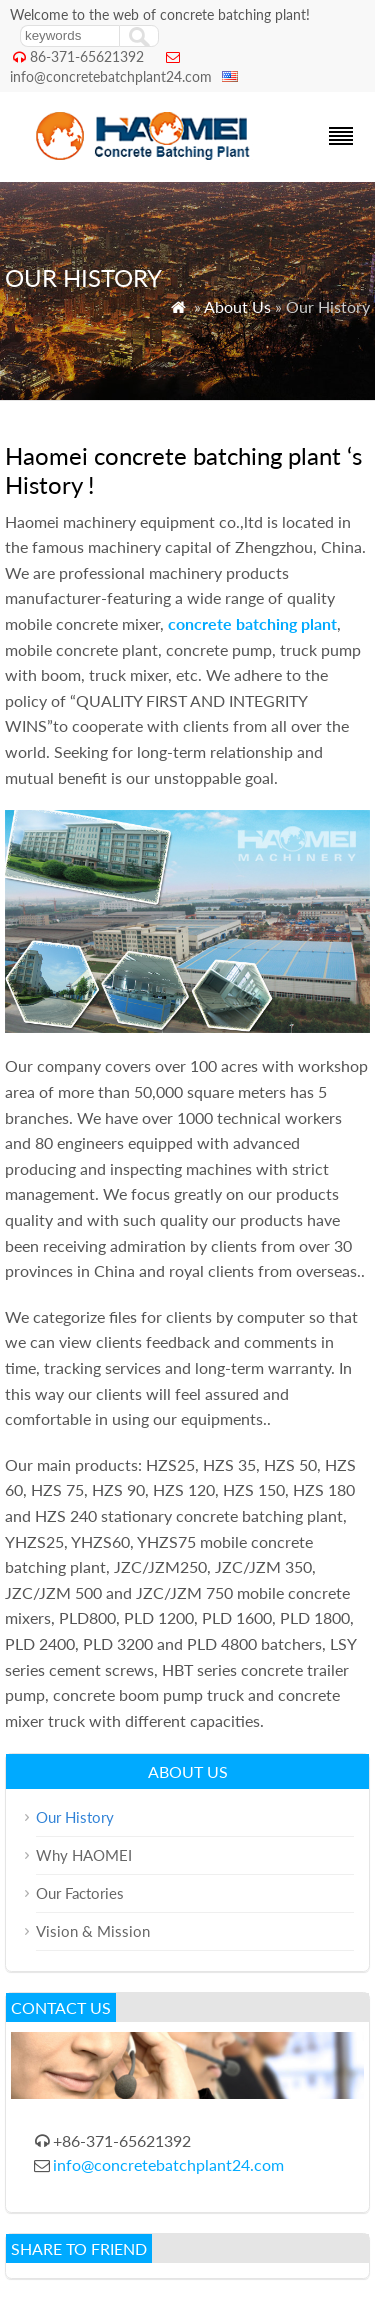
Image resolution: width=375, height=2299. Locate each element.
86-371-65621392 (87, 56)
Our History (75, 1817)
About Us (237, 306)
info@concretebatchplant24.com (111, 76)
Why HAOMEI (84, 1855)
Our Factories (80, 1893)
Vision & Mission (93, 1931)
